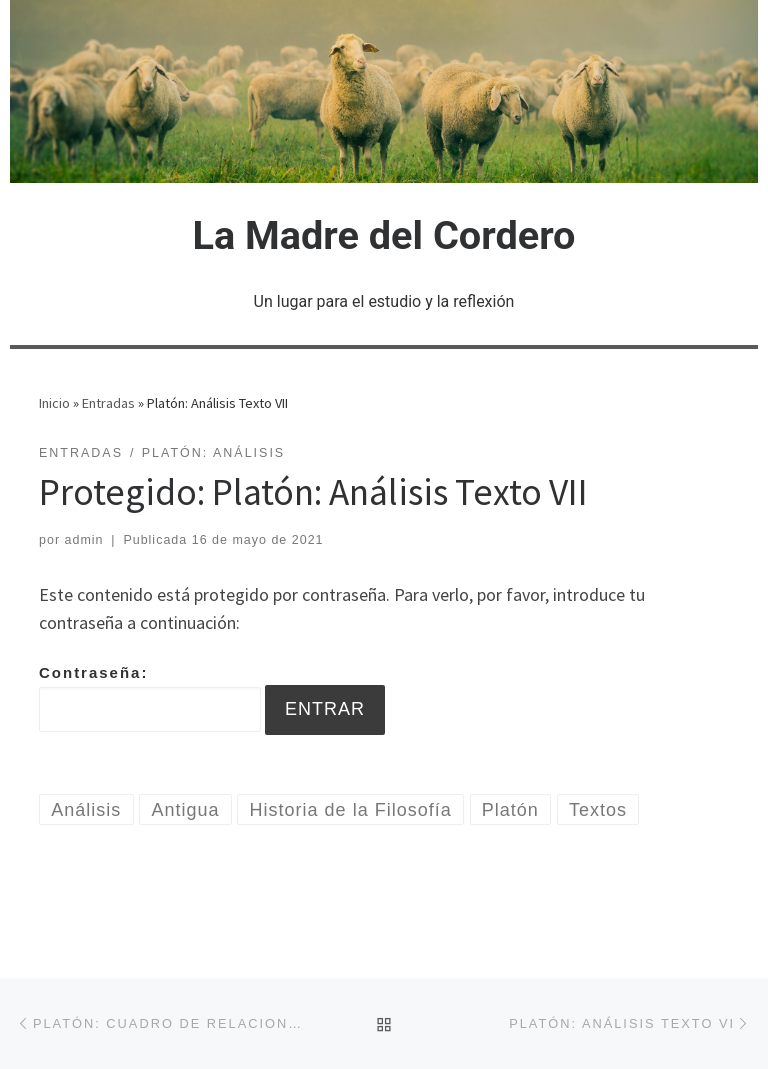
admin (84, 540)
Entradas (108, 403)
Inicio (54, 403)
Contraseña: (150, 698)
